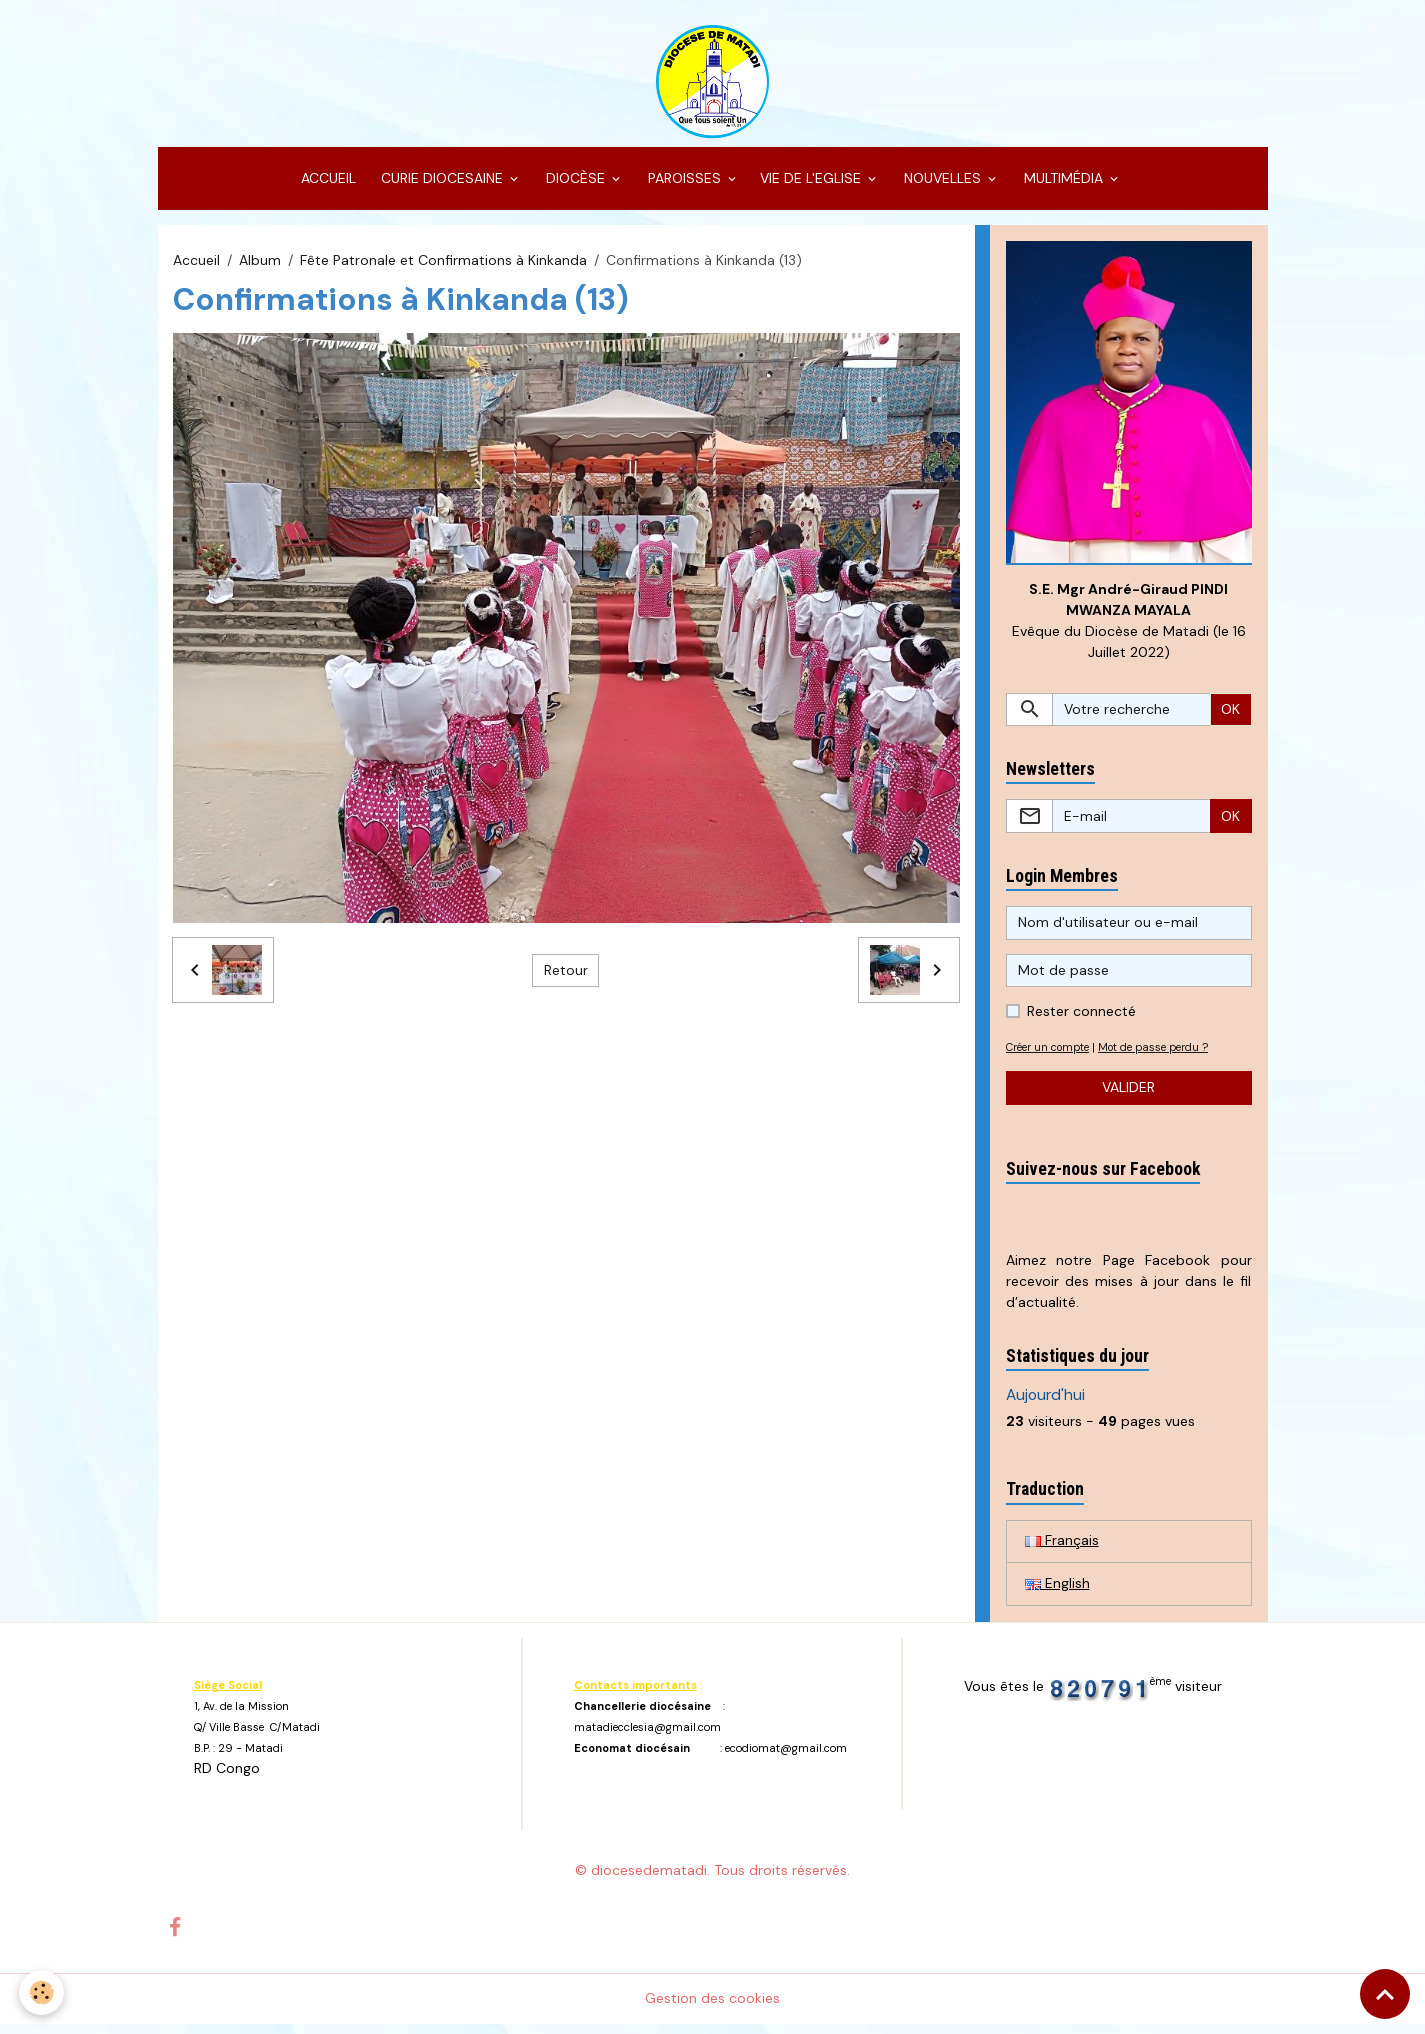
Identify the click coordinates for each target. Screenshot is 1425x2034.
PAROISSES (684, 186)
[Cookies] (42, 1992)
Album (260, 268)
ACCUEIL (326, 186)
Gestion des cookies (712, 2008)
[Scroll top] (1385, 1994)
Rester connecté (1081, 1020)
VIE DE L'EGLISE (812, 186)
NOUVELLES (942, 186)
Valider (1128, 1097)
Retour (566, 978)
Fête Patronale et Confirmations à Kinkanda (443, 268)
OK (1230, 718)
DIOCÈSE (575, 186)
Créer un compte (1052, 1056)
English (1057, 1593)
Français (1062, 1550)
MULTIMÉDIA (1063, 186)
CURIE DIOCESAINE (442, 186)
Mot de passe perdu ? (1168, 1056)
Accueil (196, 268)
